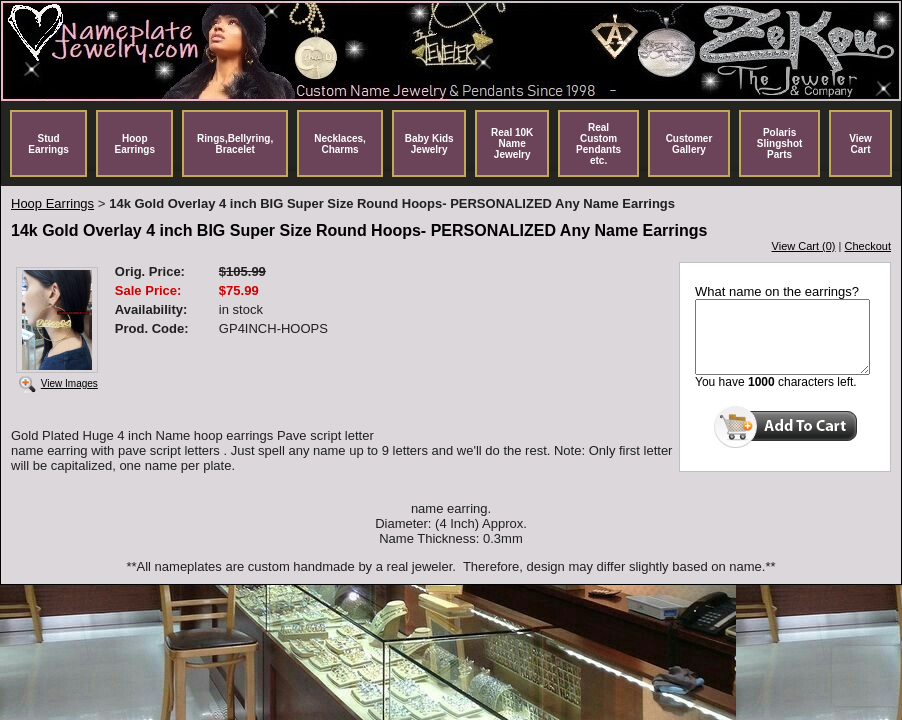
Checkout (868, 246)
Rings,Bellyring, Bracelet (235, 144)
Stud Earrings (48, 144)
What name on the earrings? (777, 291)
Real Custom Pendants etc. (598, 144)
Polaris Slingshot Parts (780, 143)
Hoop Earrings (134, 144)
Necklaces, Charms (340, 144)
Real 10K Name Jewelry (512, 143)
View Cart (860, 144)
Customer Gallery (689, 144)
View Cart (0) (804, 246)
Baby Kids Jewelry (429, 144)
